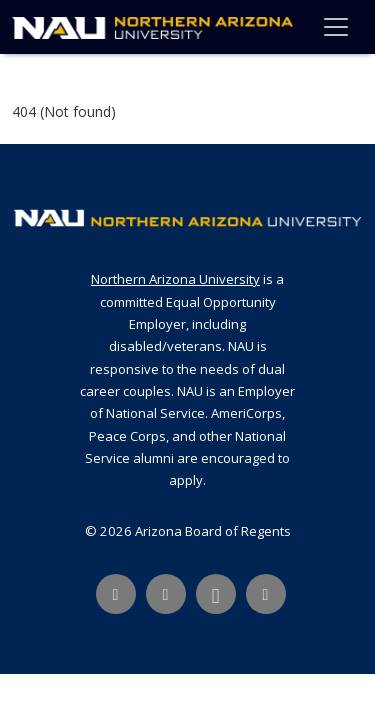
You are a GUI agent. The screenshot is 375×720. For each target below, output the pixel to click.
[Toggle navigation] (336, 27)
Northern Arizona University (175, 279)
